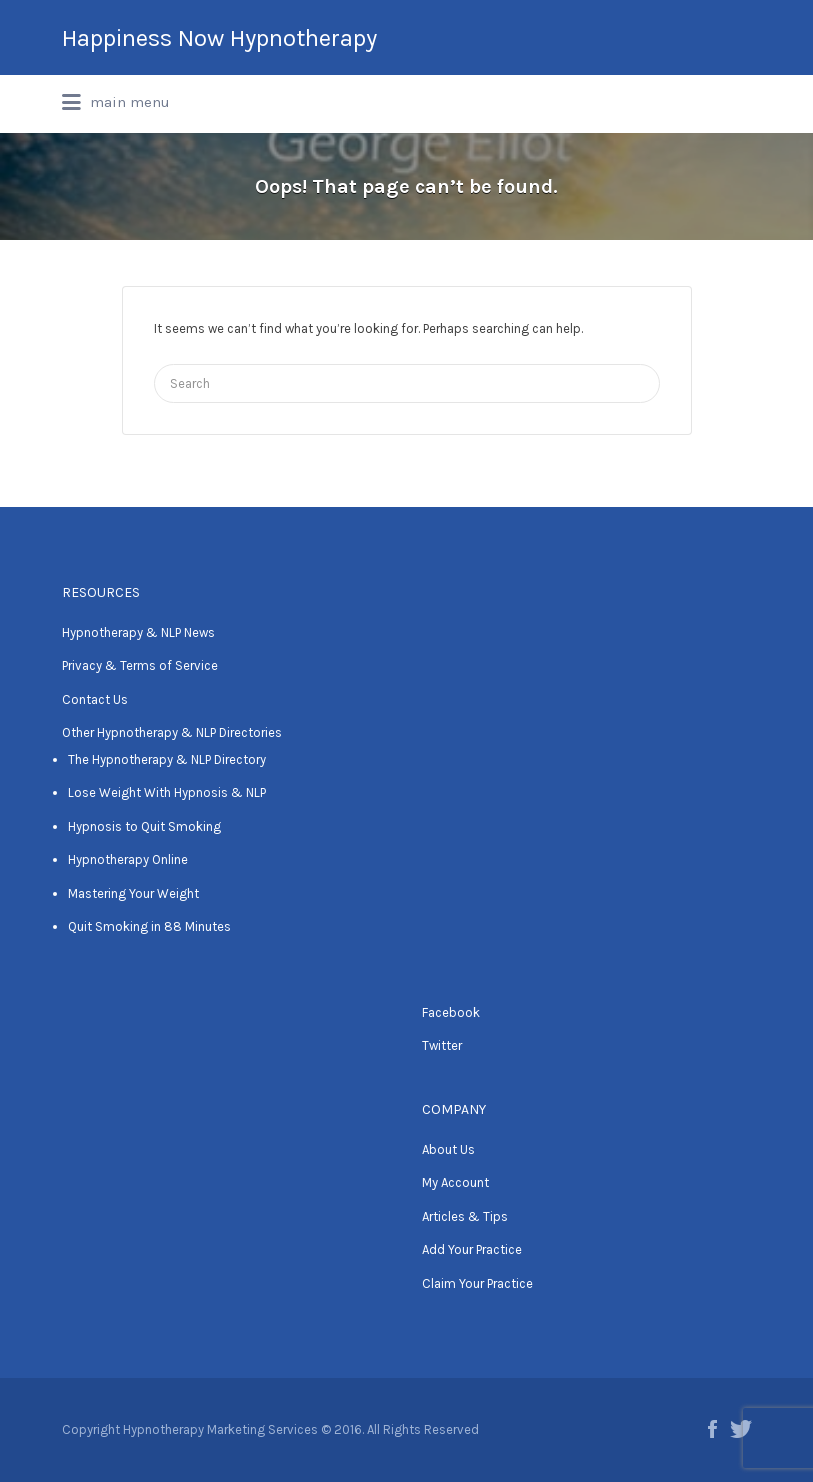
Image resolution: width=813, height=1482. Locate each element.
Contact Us (95, 699)
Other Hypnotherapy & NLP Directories (172, 732)
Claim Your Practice (477, 1283)
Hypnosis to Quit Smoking (144, 826)
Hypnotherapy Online (128, 859)
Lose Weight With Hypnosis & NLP (167, 792)
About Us (448, 1149)
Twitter (442, 1045)
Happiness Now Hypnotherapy (219, 38)
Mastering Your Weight (133, 893)
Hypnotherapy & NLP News (138, 632)
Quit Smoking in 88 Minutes (149, 926)
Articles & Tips (465, 1216)
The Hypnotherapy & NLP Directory (167, 759)
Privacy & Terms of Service (140, 665)
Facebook (451, 1012)
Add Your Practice (472, 1249)
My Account (455, 1182)
